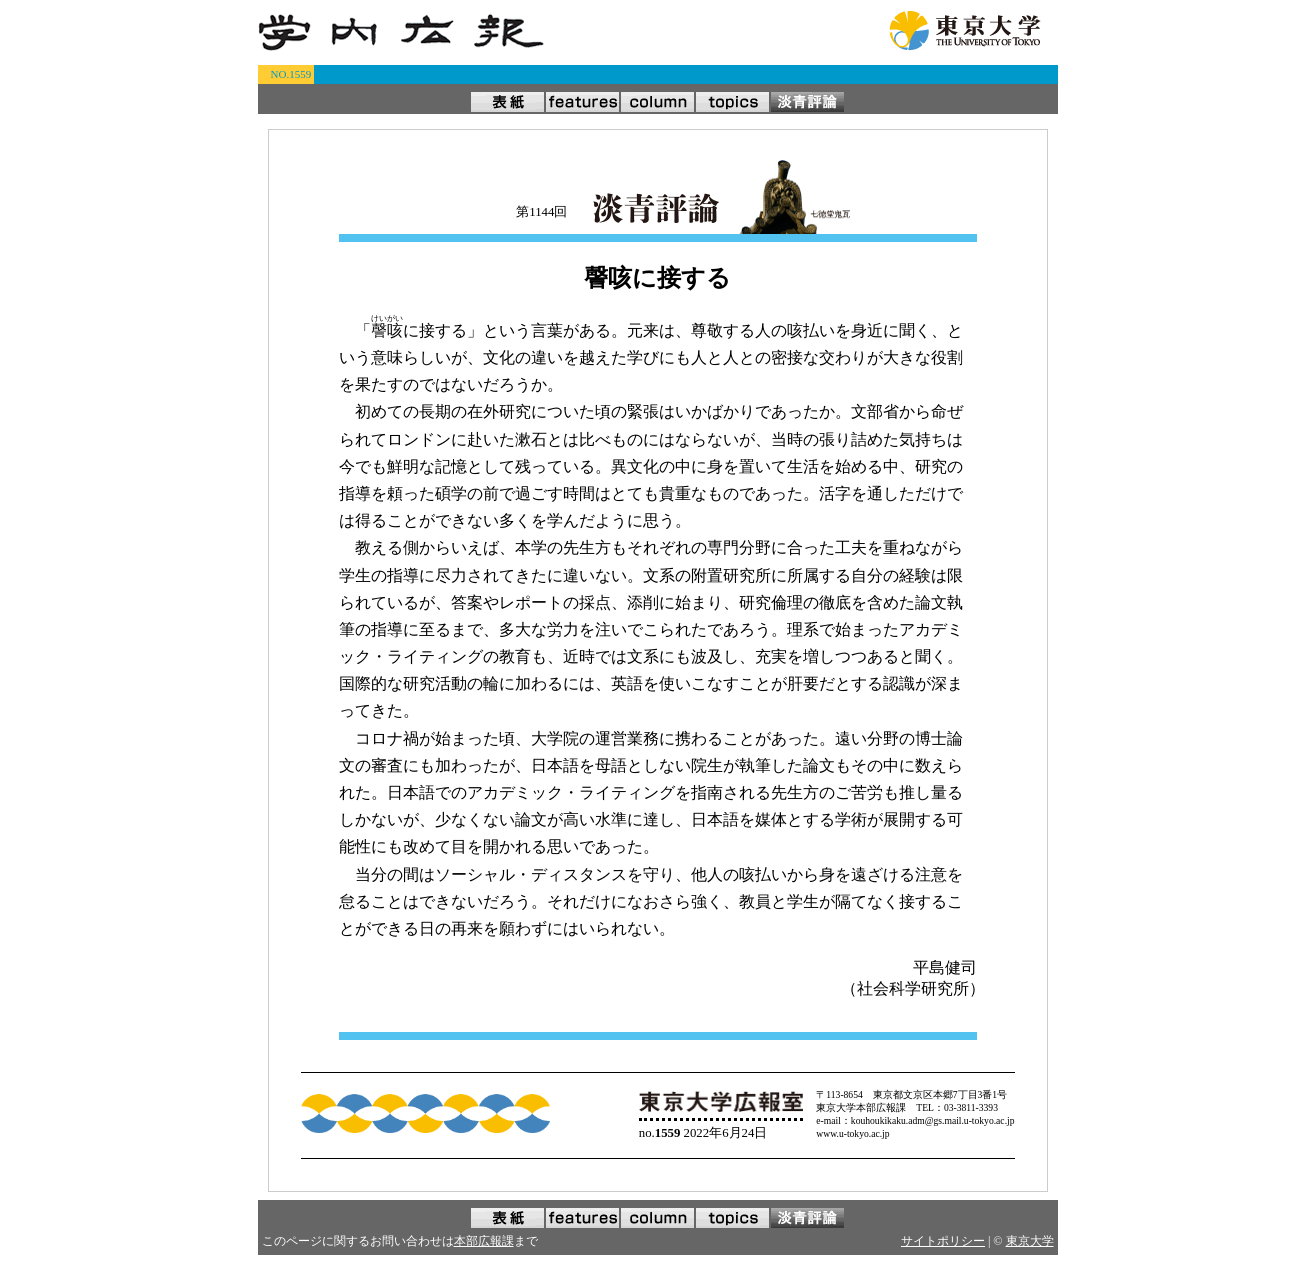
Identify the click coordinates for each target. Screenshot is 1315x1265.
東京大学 (1030, 1241)
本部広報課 (484, 1241)
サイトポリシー (943, 1241)
